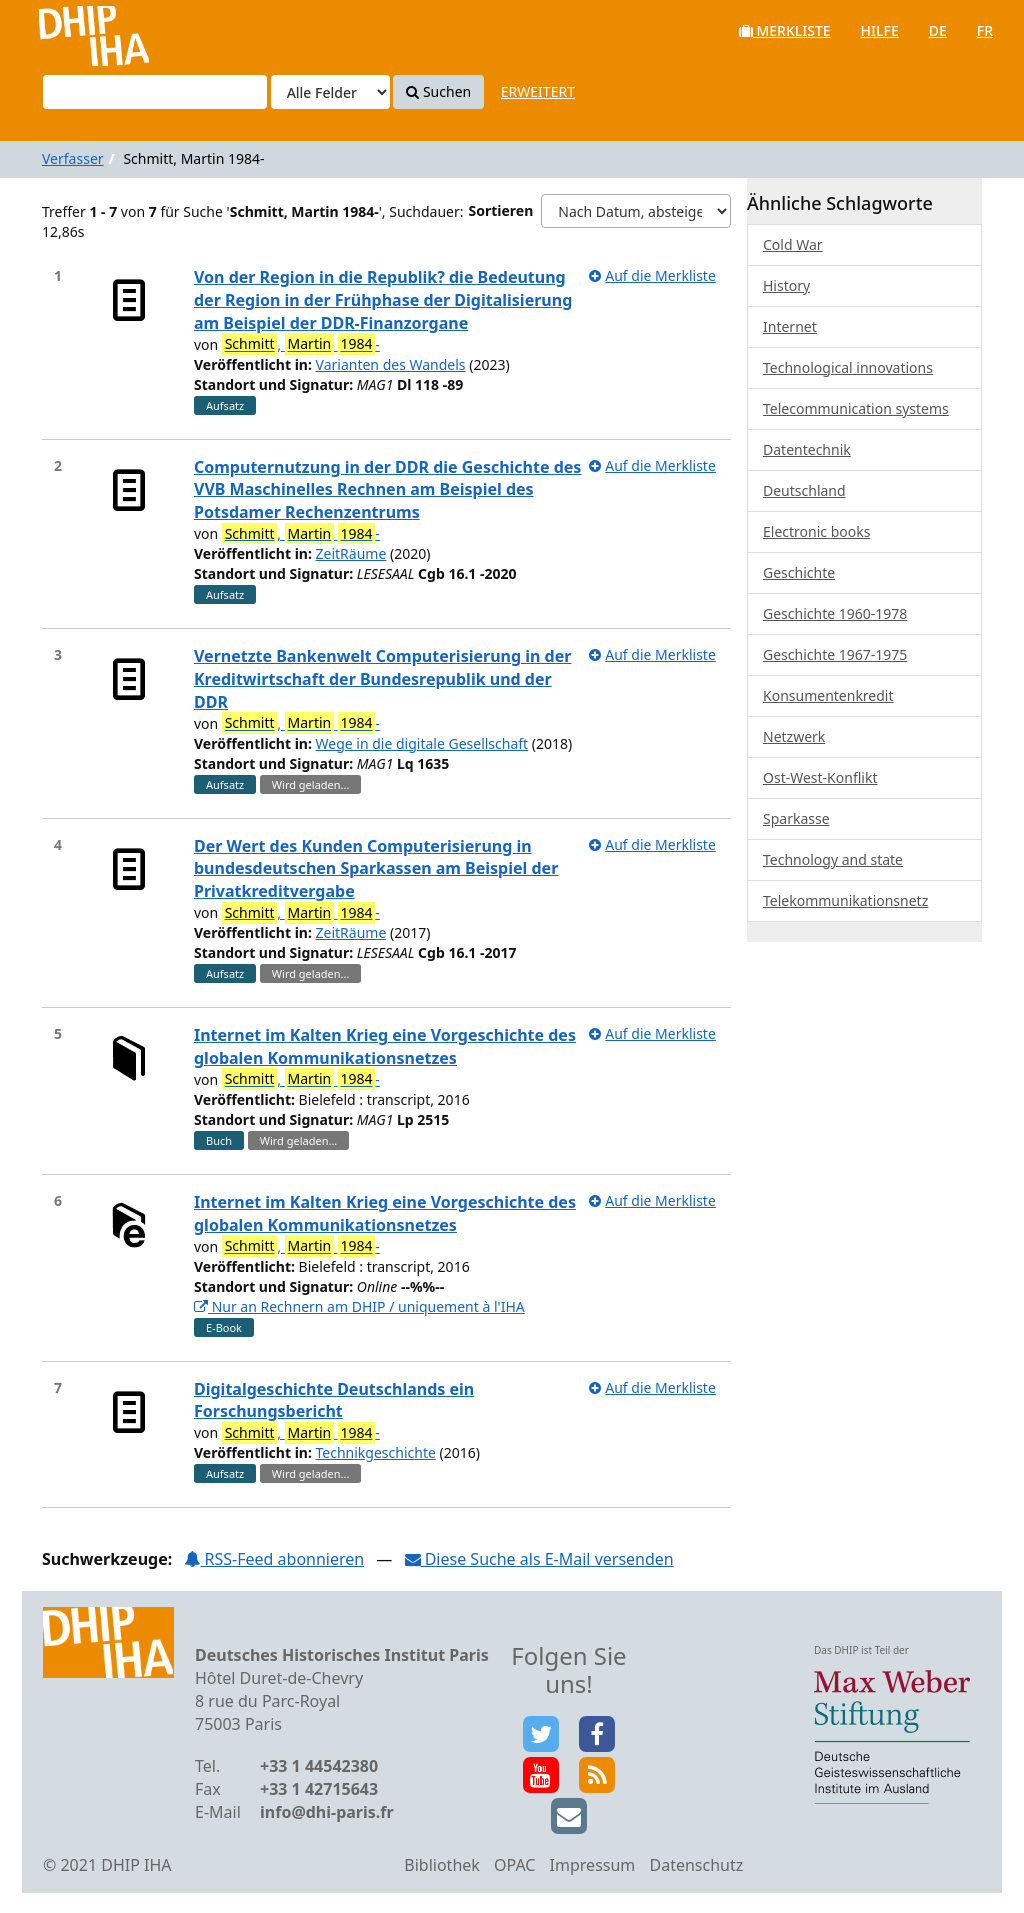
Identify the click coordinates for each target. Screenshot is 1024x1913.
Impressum (593, 1865)
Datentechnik (807, 449)
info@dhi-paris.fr (327, 1812)
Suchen (438, 91)
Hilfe (880, 30)
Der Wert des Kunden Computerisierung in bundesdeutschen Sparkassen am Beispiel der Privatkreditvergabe (376, 869)
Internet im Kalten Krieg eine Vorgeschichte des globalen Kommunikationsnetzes (385, 1046)
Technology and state (833, 859)
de (938, 30)
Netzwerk (794, 736)
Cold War (793, 244)
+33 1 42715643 (319, 1789)
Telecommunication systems (856, 408)
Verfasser (73, 158)
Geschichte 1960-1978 (835, 613)
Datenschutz (696, 1865)
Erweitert (538, 91)
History (786, 285)
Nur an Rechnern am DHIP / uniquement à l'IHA (359, 1306)
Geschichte (799, 572)
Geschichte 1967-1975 (835, 654)
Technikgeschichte (376, 1452)
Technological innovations (848, 367)
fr (985, 30)
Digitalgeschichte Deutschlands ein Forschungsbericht (334, 1400)
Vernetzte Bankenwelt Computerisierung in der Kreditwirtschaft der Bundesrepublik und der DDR (382, 679)
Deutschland (804, 490)
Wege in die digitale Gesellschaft (422, 743)
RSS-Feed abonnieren (274, 1559)
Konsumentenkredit (828, 695)
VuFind (68, 30)
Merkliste (785, 30)
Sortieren (501, 210)
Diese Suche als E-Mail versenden (539, 1559)
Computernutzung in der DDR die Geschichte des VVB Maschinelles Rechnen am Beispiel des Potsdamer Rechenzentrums (387, 490)
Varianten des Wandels (391, 364)
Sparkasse (796, 818)
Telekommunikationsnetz (845, 900)
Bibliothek (442, 1865)
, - (301, 344)
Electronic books (816, 531)
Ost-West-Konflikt (820, 777)
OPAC (514, 1865)
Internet (790, 326)
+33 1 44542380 (319, 1766)
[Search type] (330, 92)
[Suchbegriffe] (155, 92)
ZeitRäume (351, 553)
